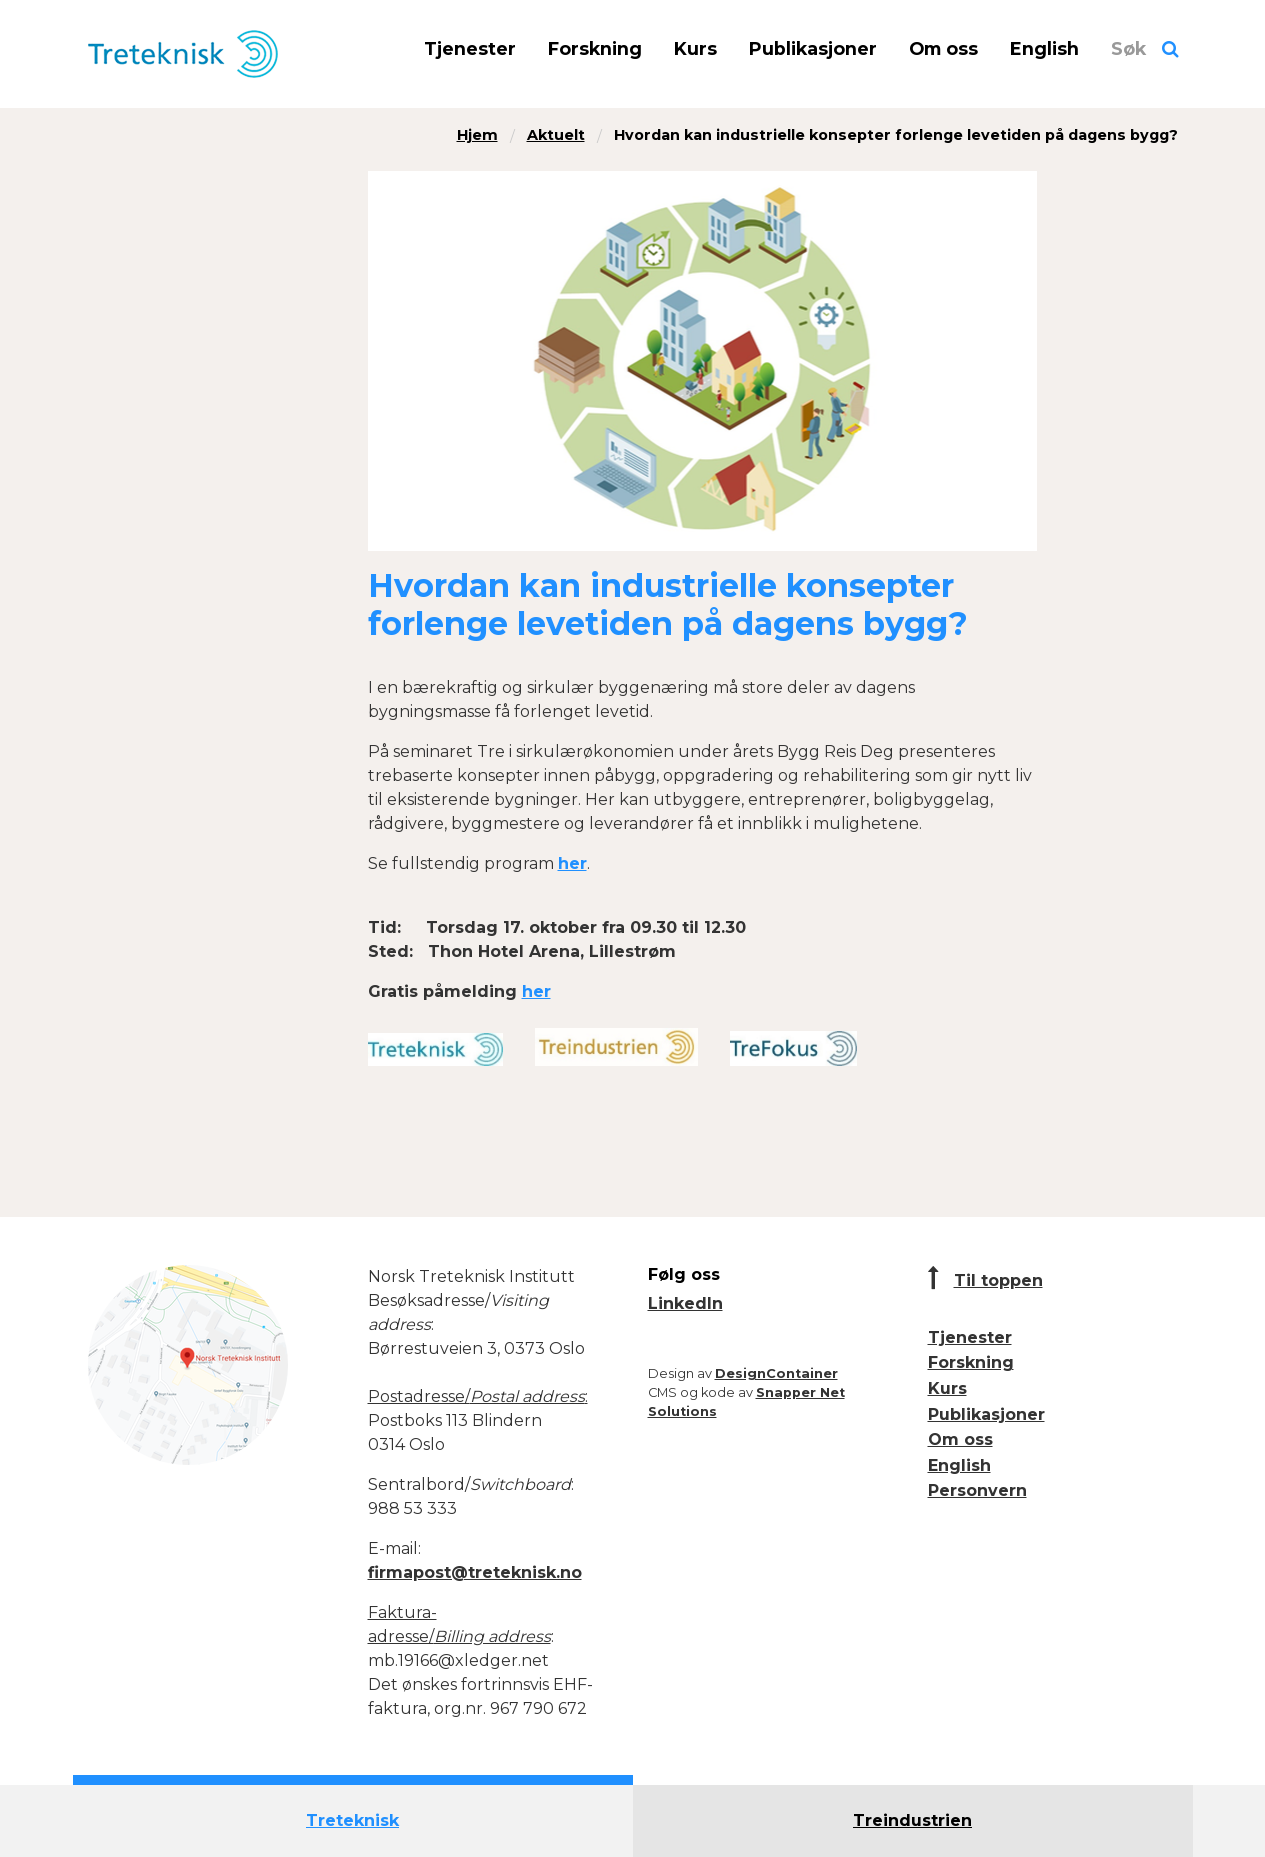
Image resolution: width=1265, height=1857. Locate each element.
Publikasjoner (813, 48)
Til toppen (998, 1280)
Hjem (477, 135)
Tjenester (470, 48)
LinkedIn (685, 1303)
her (572, 863)
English (1044, 48)
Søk (1128, 48)
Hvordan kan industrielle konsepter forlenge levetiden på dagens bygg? (896, 135)
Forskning (595, 48)
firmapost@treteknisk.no (475, 1572)
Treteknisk (352, 1820)
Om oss (943, 48)
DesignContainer (776, 1373)
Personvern (977, 1490)
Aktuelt (556, 135)
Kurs (695, 48)
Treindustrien (912, 1820)
